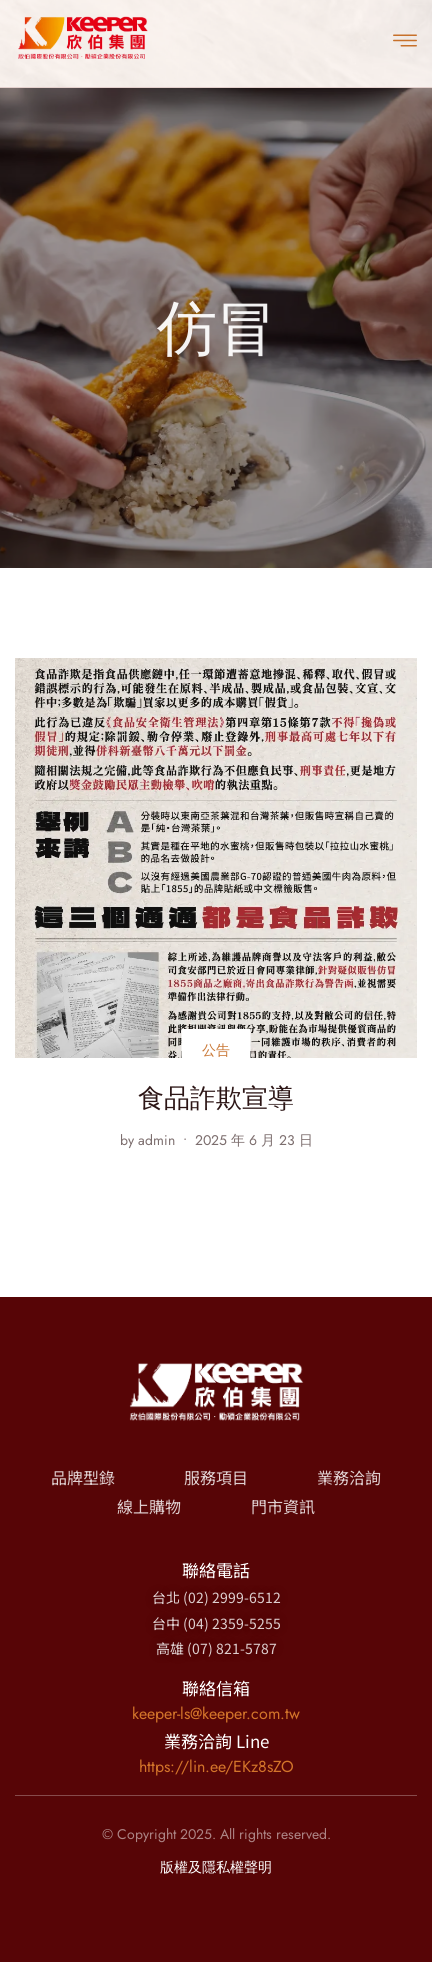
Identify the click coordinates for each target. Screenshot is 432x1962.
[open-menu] (405, 39)
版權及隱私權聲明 (216, 1867)
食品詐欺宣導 (216, 1098)
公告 (216, 1050)
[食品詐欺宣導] (216, 858)
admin (156, 1140)
